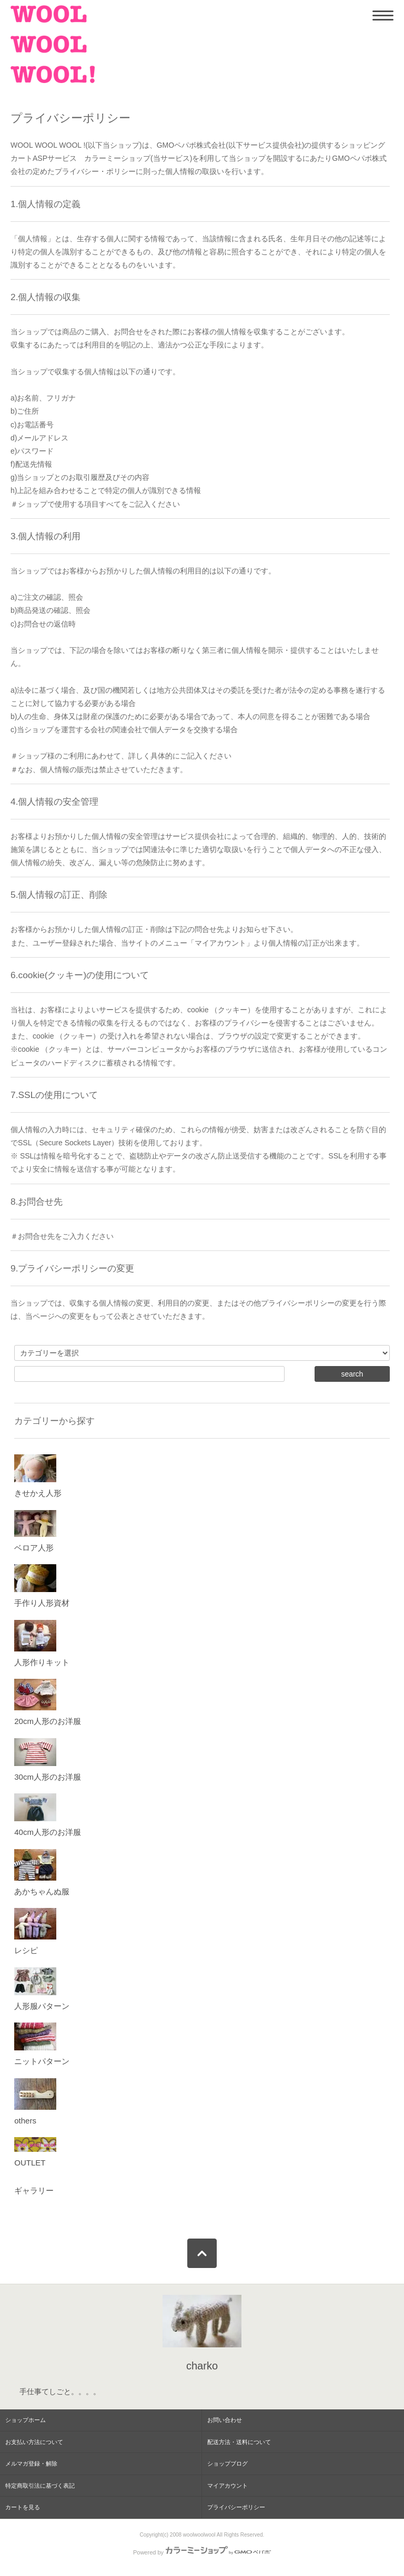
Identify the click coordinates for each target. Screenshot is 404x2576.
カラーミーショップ (117, 158)
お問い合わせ (224, 2420)
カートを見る (22, 2507)
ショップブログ (227, 2463)
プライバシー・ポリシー (95, 171)
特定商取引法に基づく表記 (40, 2485)
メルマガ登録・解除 (31, 2463)
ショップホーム (25, 2420)
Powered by (202, 2552)
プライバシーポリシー (236, 2507)
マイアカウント (227, 2485)
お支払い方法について (34, 2442)
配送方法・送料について (239, 2442)
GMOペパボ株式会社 (191, 145)
